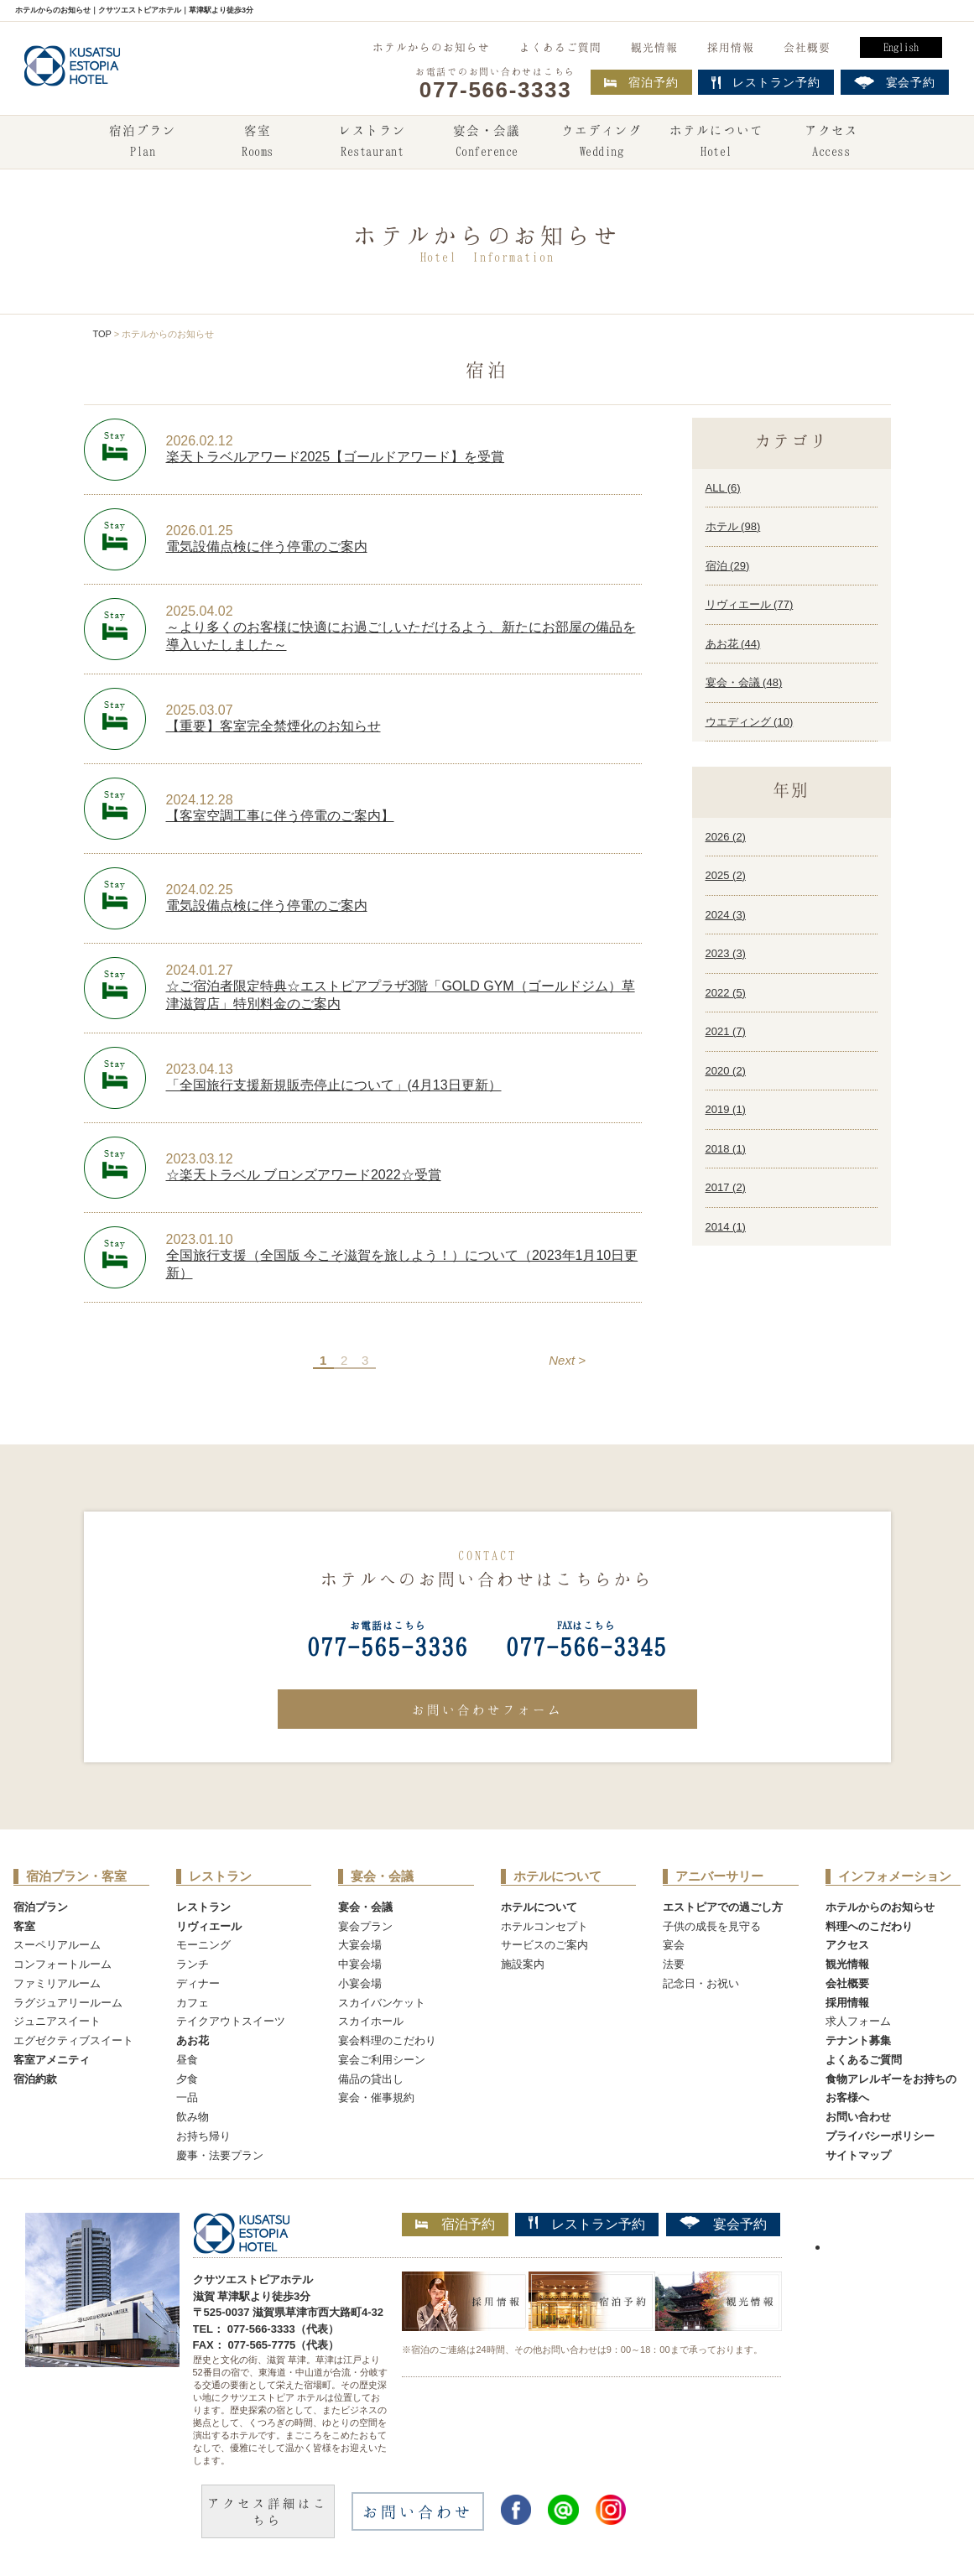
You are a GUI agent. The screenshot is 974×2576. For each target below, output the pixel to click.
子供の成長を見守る (712, 1926)
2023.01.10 (199, 1239)
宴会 (674, 1945)
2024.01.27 (199, 970)
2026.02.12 (199, 441)
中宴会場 (360, 1964)
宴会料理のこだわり (387, 2040)
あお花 (192, 2040)
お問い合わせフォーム (487, 1709)
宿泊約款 (35, 2079)
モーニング (203, 1945)
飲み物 (192, 2116)
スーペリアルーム (57, 1945)
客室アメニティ (51, 2059)
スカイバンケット (381, 2002)
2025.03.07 (199, 710)
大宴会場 (360, 1945)
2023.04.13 (199, 1069)
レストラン (372, 142)
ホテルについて (716, 142)
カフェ (192, 2002)
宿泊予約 (641, 82)
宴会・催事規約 (376, 2097)
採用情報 (730, 47)
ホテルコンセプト (544, 1926)
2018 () (726, 1148)
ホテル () (733, 526)
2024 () (726, 914)
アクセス (831, 142)
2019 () (726, 1109)
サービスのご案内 (544, 1945)
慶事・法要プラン (219, 2155)
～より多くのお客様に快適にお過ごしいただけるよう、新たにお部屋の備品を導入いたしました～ (401, 636)
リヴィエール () (750, 604)
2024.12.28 (199, 800)
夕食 (187, 2079)
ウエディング (601, 142)
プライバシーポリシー (880, 2136)
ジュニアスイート (57, 2021)
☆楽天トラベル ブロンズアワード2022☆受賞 (303, 1175)
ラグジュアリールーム (67, 2002)
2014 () (726, 1226)
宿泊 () (728, 565)
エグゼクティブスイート (73, 2040)
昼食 (187, 2059)
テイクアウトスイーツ (230, 2021)
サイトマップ (858, 2155)
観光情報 (654, 47)
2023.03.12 (199, 1159)
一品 (187, 2097)
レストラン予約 (587, 2223)
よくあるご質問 (560, 47)
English (901, 47)
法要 (674, 1964)
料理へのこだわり (869, 1926)
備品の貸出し (371, 2079)
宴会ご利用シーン (381, 2059)
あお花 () (733, 643)
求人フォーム (858, 2021)
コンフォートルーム (62, 1964)
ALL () (723, 487)
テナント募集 (858, 2040)
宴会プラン (365, 1926)
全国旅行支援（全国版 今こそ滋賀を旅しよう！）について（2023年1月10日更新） (402, 1264)
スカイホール (371, 2021)
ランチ (192, 1964)
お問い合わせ (858, 2116)
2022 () (726, 992)
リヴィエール (209, 1926)
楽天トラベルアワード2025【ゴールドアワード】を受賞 (335, 457)
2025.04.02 (199, 611)
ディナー (198, 1983)
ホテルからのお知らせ (431, 47)
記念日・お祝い (701, 1983)
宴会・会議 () (744, 682)
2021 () (726, 1031)
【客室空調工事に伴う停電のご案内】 (280, 816)
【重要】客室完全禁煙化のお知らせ (273, 726)
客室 (258, 142)
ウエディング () (750, 722)
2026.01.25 (199, 530)
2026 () (726, 836)
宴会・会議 (487, 142)
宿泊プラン (143, 142)
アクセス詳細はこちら (267, 2511)
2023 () (726, 953)
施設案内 (522, 1964)
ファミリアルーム (57, 1983)
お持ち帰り (203, 2136)
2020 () (726, 1070)
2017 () (726, 1187)
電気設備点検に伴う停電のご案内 (266, 546)
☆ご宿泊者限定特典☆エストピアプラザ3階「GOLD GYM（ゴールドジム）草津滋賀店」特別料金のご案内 (400, 995)
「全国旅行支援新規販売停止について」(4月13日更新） (334, 1085)
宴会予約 (723, 2223)
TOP (102, 334)
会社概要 (807, 47)
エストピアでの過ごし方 (723, 1907)
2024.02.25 (199, 889)
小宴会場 (360, 1983)
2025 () (726, 875)
